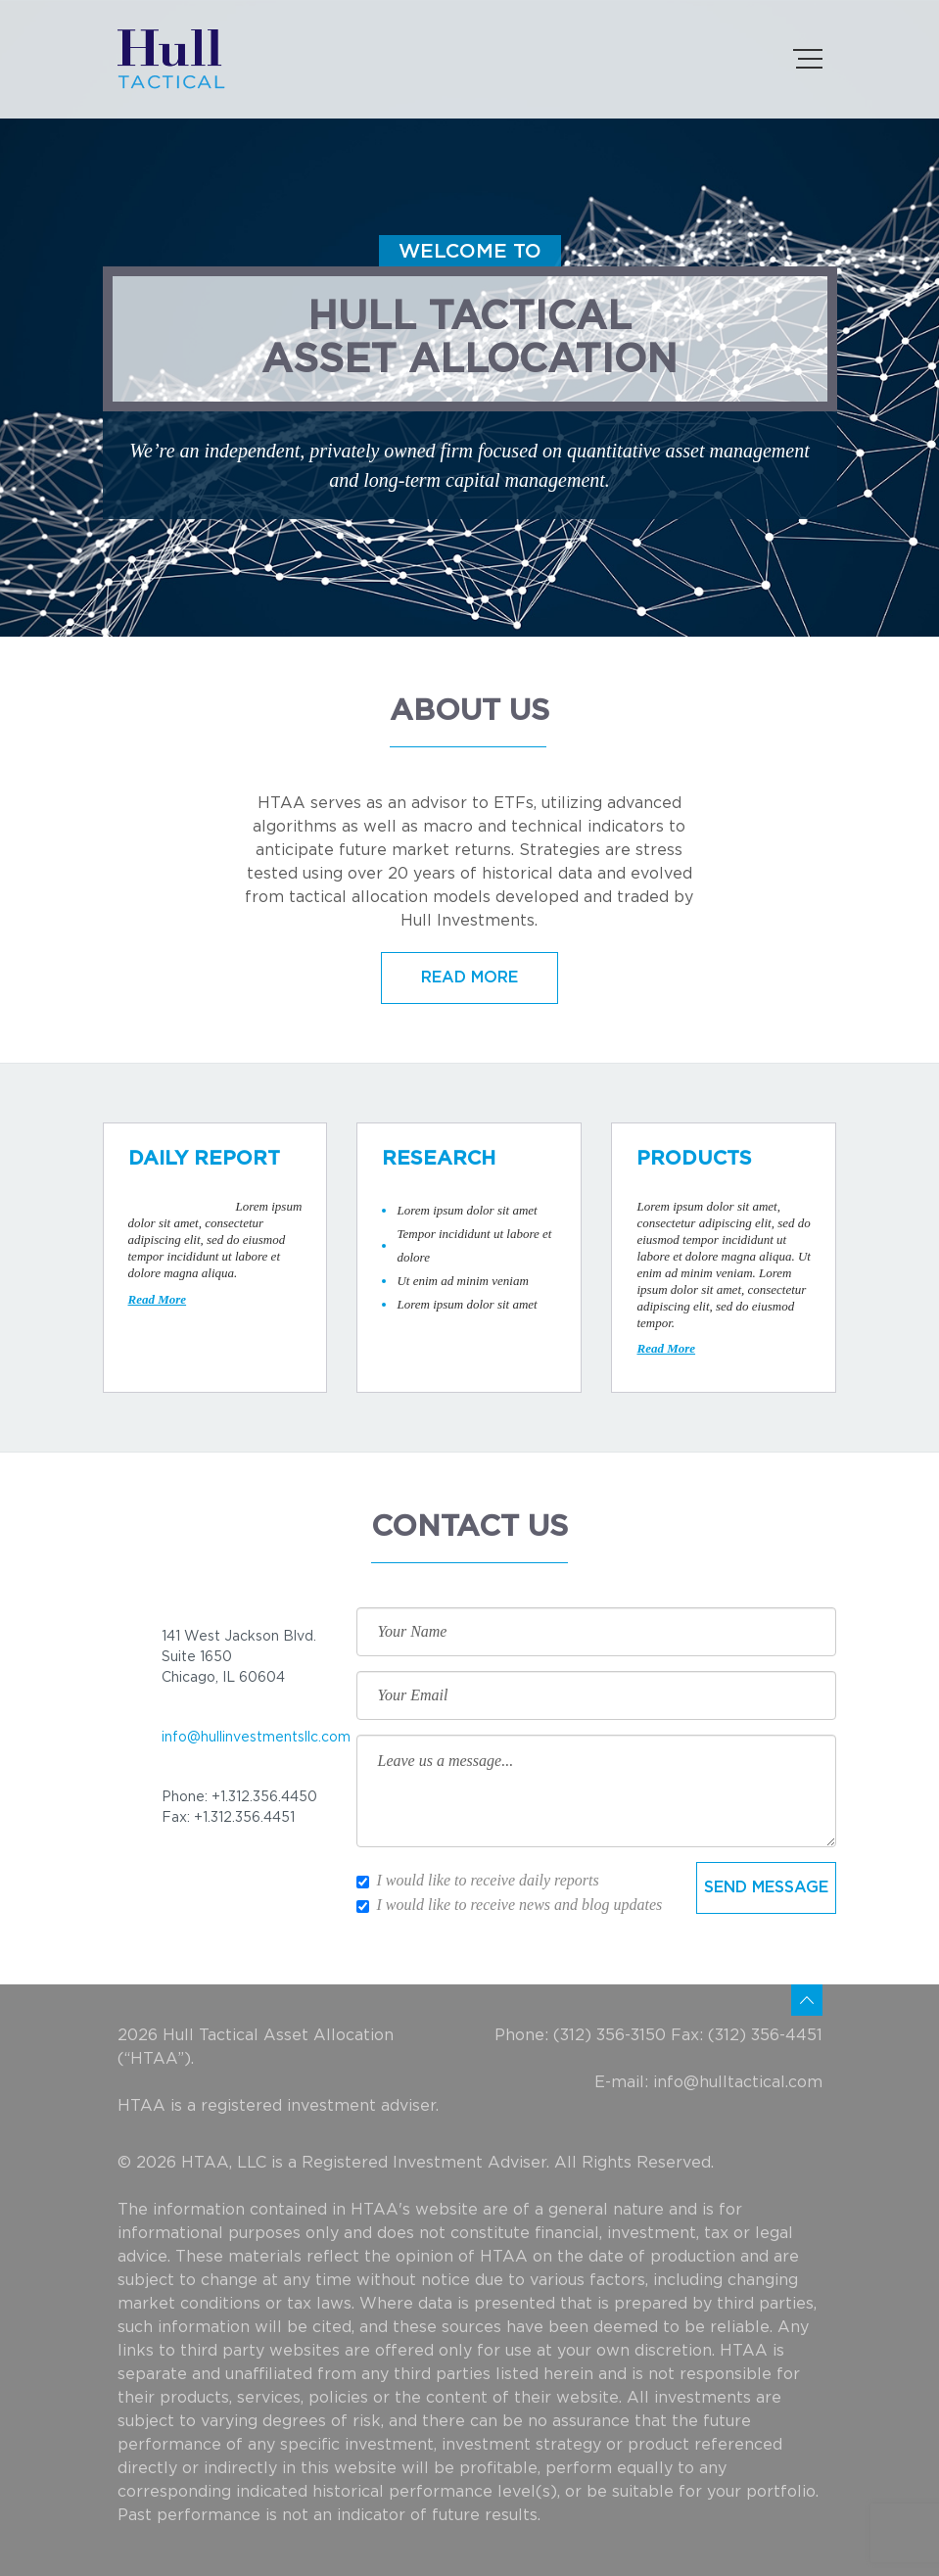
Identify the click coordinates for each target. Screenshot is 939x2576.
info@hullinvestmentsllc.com (256, 1737)
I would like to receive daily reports (477, 1880)
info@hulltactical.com (737, 2082)
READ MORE (469, 977)
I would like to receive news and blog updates (509, 1904)
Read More (157, 1299)
